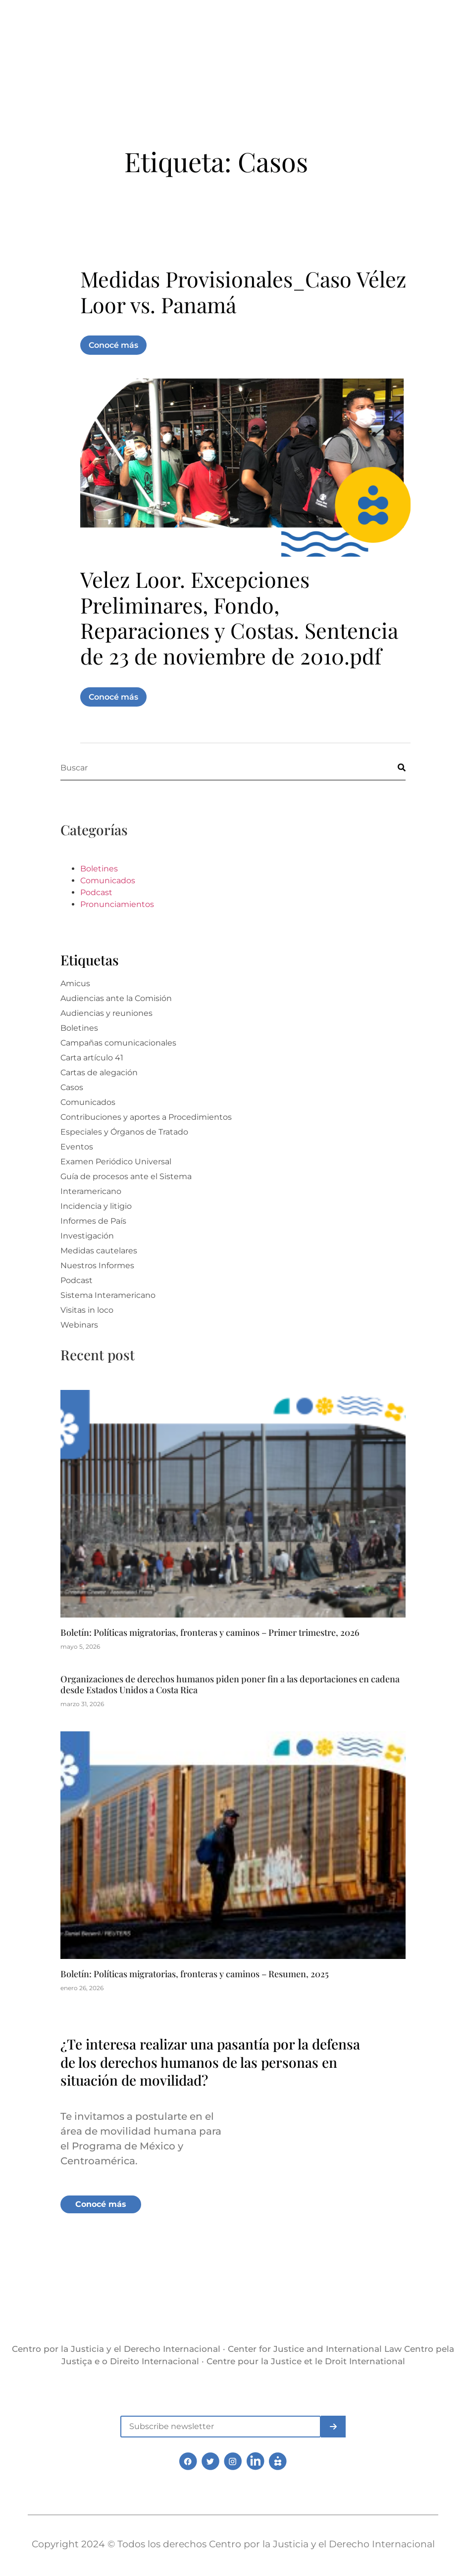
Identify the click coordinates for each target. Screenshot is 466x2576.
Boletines (99, 900)
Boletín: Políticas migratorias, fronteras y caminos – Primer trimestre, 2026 (210, 1664)
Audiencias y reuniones (106, 1044)
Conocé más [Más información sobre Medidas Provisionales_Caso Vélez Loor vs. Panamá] (113, 376)
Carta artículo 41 (91, 1089)
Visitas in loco (86, 1341)
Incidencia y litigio (96, 1237)
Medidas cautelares (98, 1282)
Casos (71, 1118)
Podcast (96, 923)
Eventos (76, 1178)
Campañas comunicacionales (118, 1074)
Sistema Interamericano (107, 1326)
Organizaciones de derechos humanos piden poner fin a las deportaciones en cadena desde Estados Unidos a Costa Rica (230, 1715)
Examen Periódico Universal (115, 1192)
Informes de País (93, 1252)
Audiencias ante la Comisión (116, 1029)
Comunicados (107, 911)
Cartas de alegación (99, 1103)
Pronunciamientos (117, 935)
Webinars (79, 1356)
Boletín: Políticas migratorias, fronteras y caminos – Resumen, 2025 (194, 2005)
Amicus (75, 1014)
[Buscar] (393, 798)
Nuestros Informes (97, 1296)
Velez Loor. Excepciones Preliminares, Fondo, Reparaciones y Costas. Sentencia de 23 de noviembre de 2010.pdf (239, 648)
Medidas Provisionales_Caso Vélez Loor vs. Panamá (243, 322)
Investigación (87, 1267)
